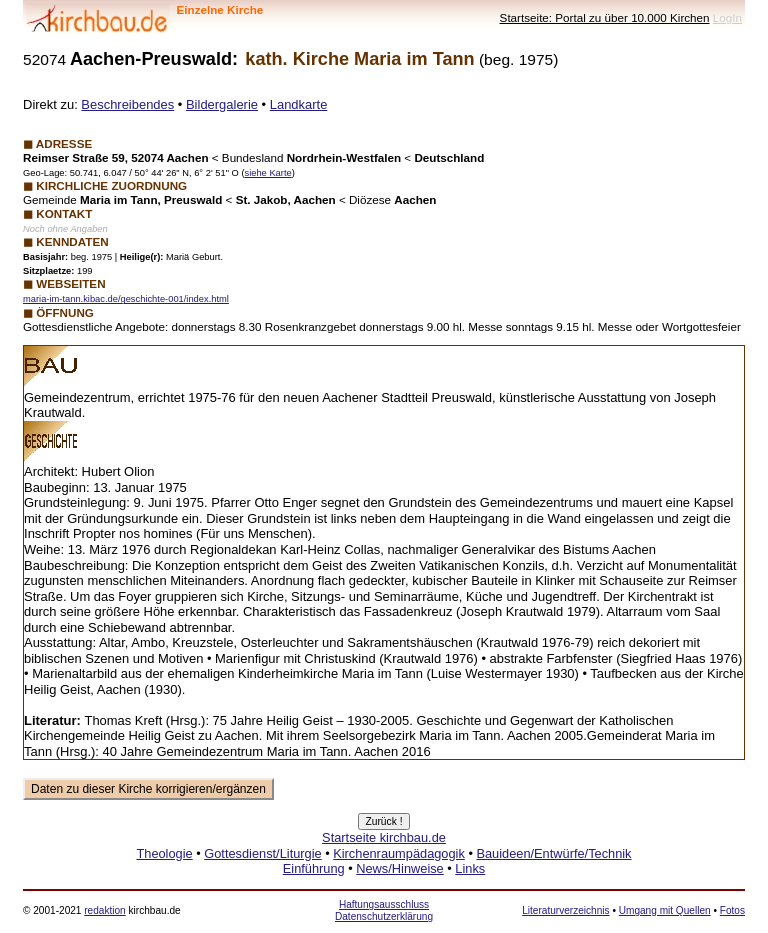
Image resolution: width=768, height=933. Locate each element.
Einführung (314, 868)
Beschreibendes (127, 104)
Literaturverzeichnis (565, 910)
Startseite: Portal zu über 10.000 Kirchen (605, 17)
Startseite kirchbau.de (384, 837)
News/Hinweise (399, 868)
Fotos (732, 910)
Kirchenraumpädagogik (399, 853)
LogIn (727, 17)
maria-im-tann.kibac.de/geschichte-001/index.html (126, 299)
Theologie (164, 853)
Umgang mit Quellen (665, 910)
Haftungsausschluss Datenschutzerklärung (384, 910)
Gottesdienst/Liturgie (262, 853)
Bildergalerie (222, 104)
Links (470, 868)
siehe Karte (267, 173)
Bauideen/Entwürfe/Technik (553, 853)
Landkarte (299, 104)
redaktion (104, 910)
